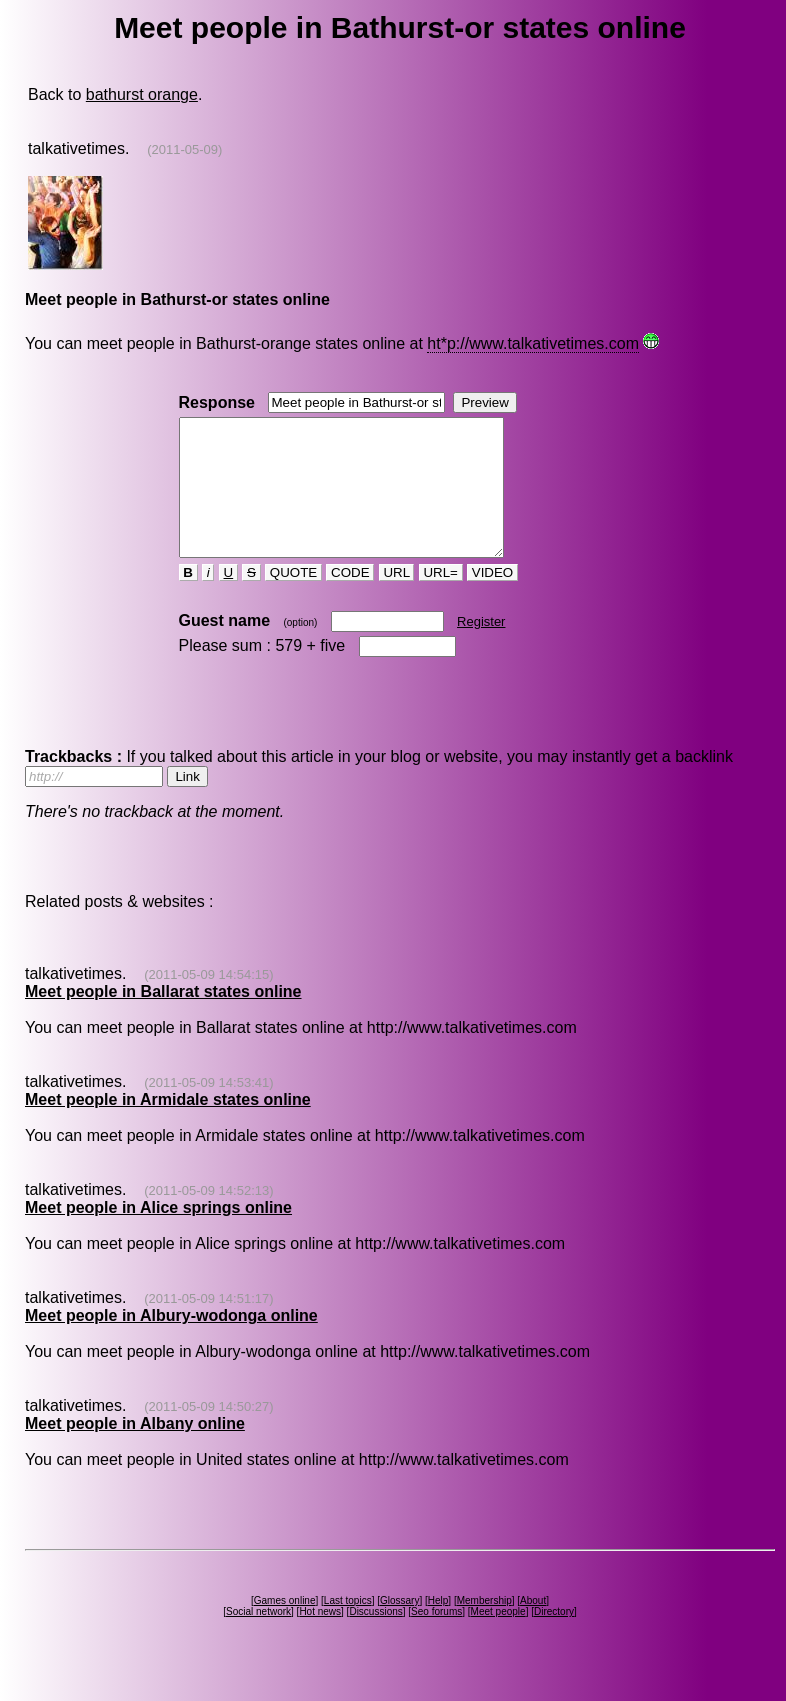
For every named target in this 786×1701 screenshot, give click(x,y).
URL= (441, 599)
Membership (484, 1627)
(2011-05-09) (184, 149)
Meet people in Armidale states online (168, 1126)
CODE (350, 599)
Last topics (348, 1627)
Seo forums (436, 1638)
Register (481, 648)
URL (397, 599)
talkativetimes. (78, 148)
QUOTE (293, 599)
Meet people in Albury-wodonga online (171, 1342)
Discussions (375, 1638)
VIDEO (492, 599)
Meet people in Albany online (135, 1450)
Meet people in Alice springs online (158, 1234)
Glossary (399, 1627)
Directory (554, 1638)
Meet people (498, 1638)
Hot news (320, 1638)
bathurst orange (142, 94)
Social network (258, 1638)
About (533, 1627)
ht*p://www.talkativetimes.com (533, 343)
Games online (285, 1627)
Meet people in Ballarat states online (163, 1018)
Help (438, 1627)
